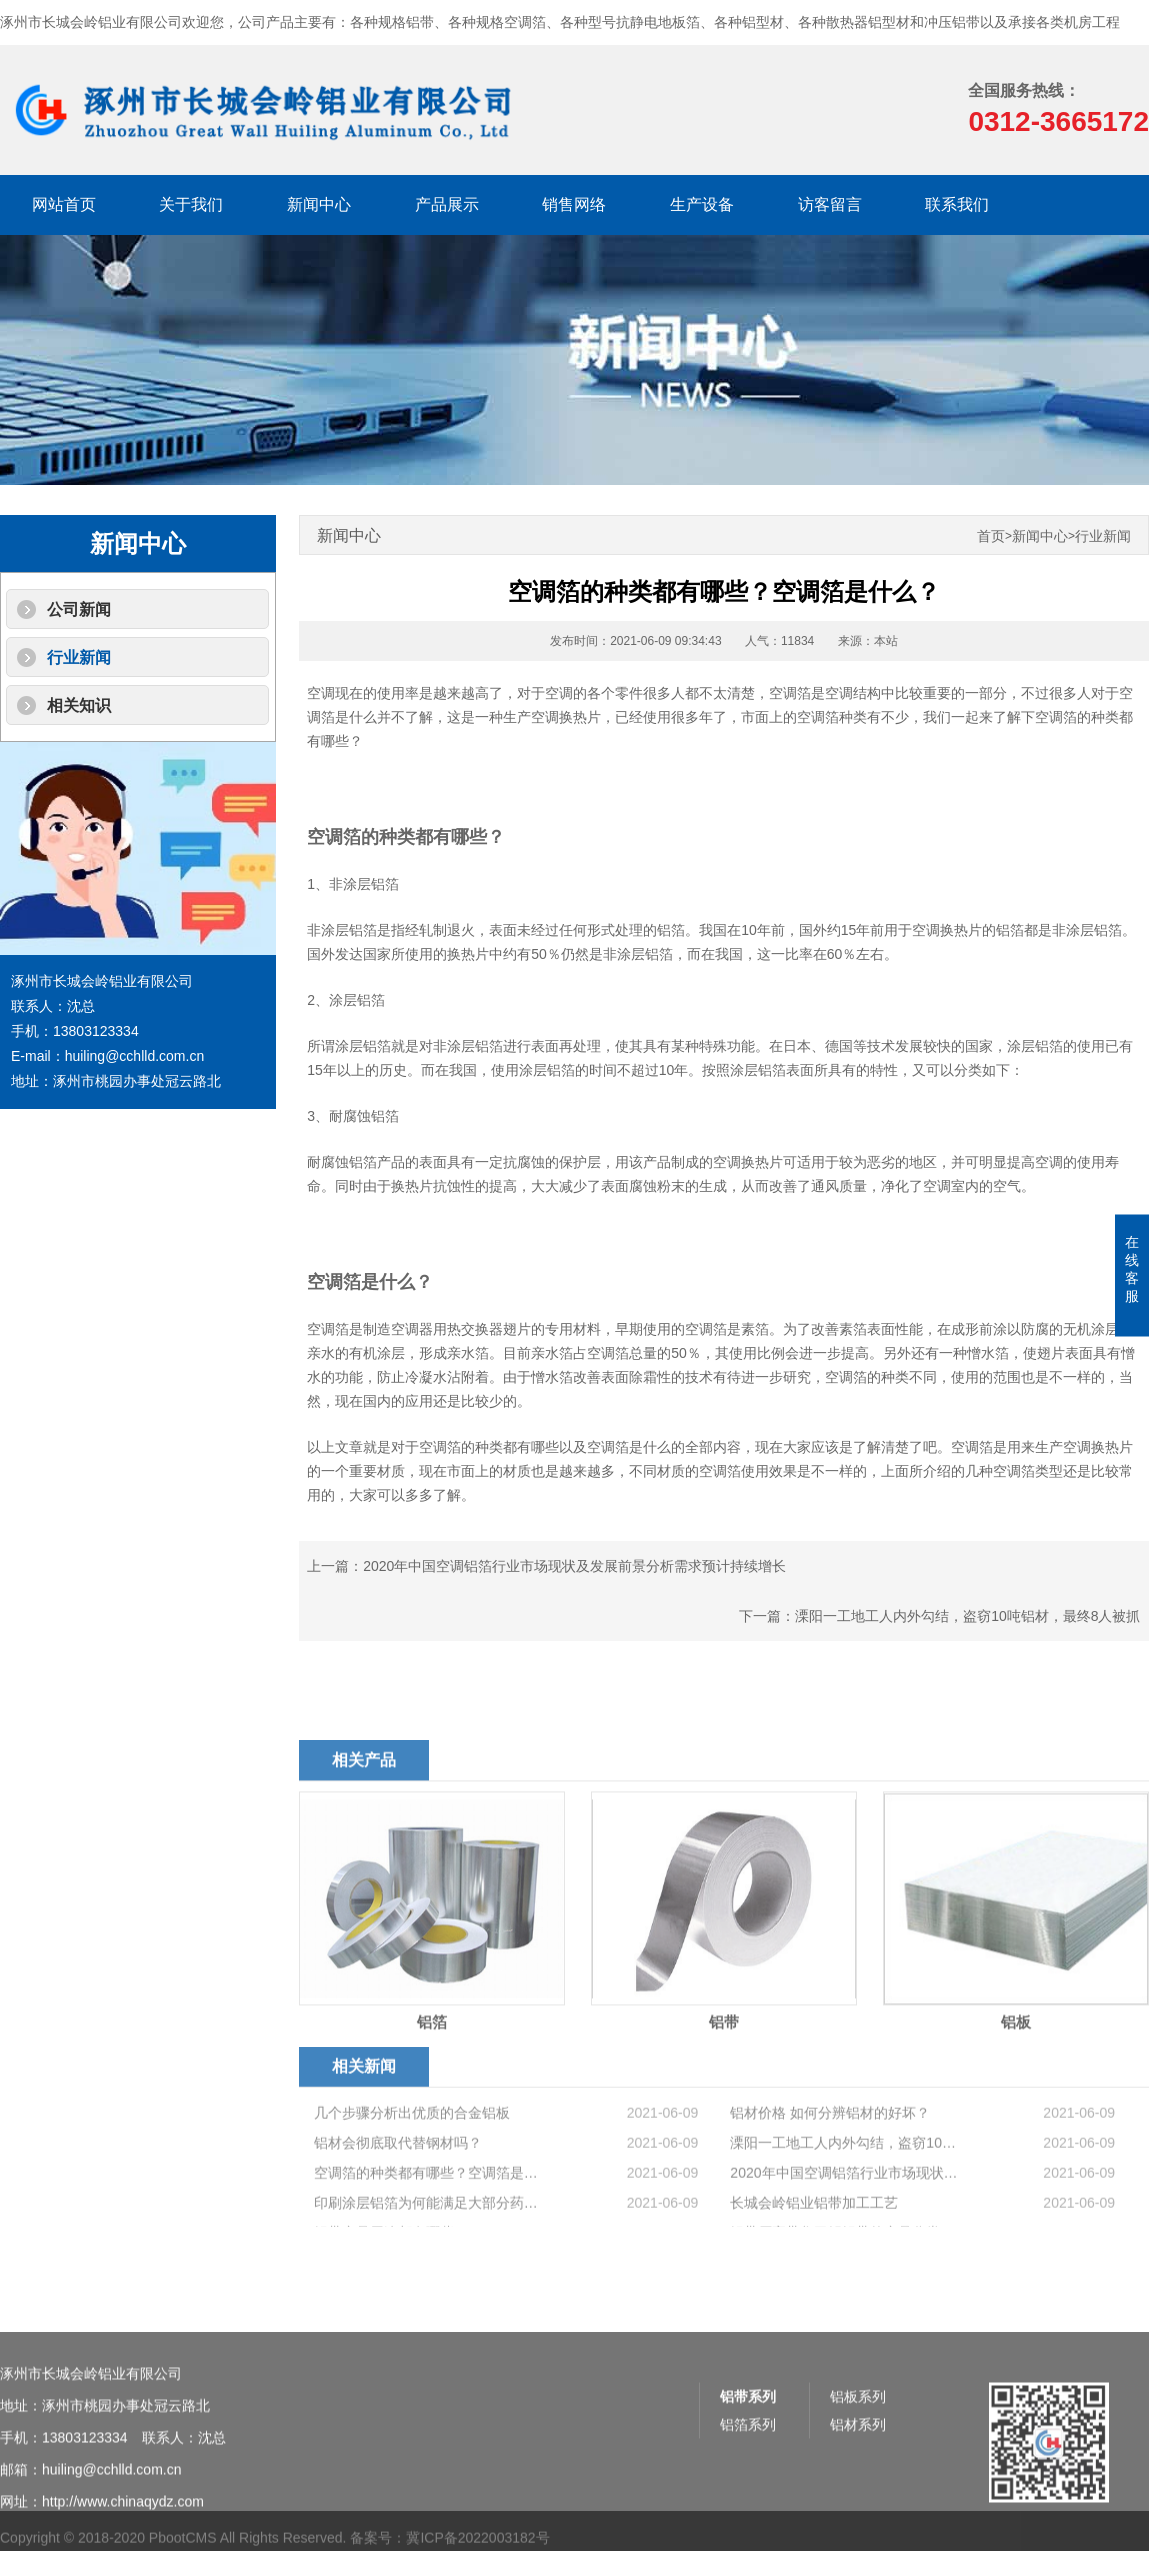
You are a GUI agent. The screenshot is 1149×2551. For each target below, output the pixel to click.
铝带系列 (748, 2456)
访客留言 (830, 204)
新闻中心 (319, 204)
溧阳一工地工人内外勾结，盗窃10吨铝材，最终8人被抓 (967, 1616)
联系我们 (957, 204)
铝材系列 (858, 2484)
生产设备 (702, 204)
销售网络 (574, 204)
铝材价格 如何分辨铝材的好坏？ (830, 2167)
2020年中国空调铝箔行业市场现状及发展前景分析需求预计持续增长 (574, 1566)
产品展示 (447, 204)
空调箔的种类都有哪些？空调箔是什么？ (429, 2227)
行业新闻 (79, 657)
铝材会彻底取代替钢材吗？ (398, 2197)
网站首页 (64, 204)
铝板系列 (858, 2456)
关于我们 (191, 204)
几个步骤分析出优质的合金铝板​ (412, 2167)
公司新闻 (79, 609)
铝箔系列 (748, 2484)
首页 (991, 536)
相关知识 (79, 705)
